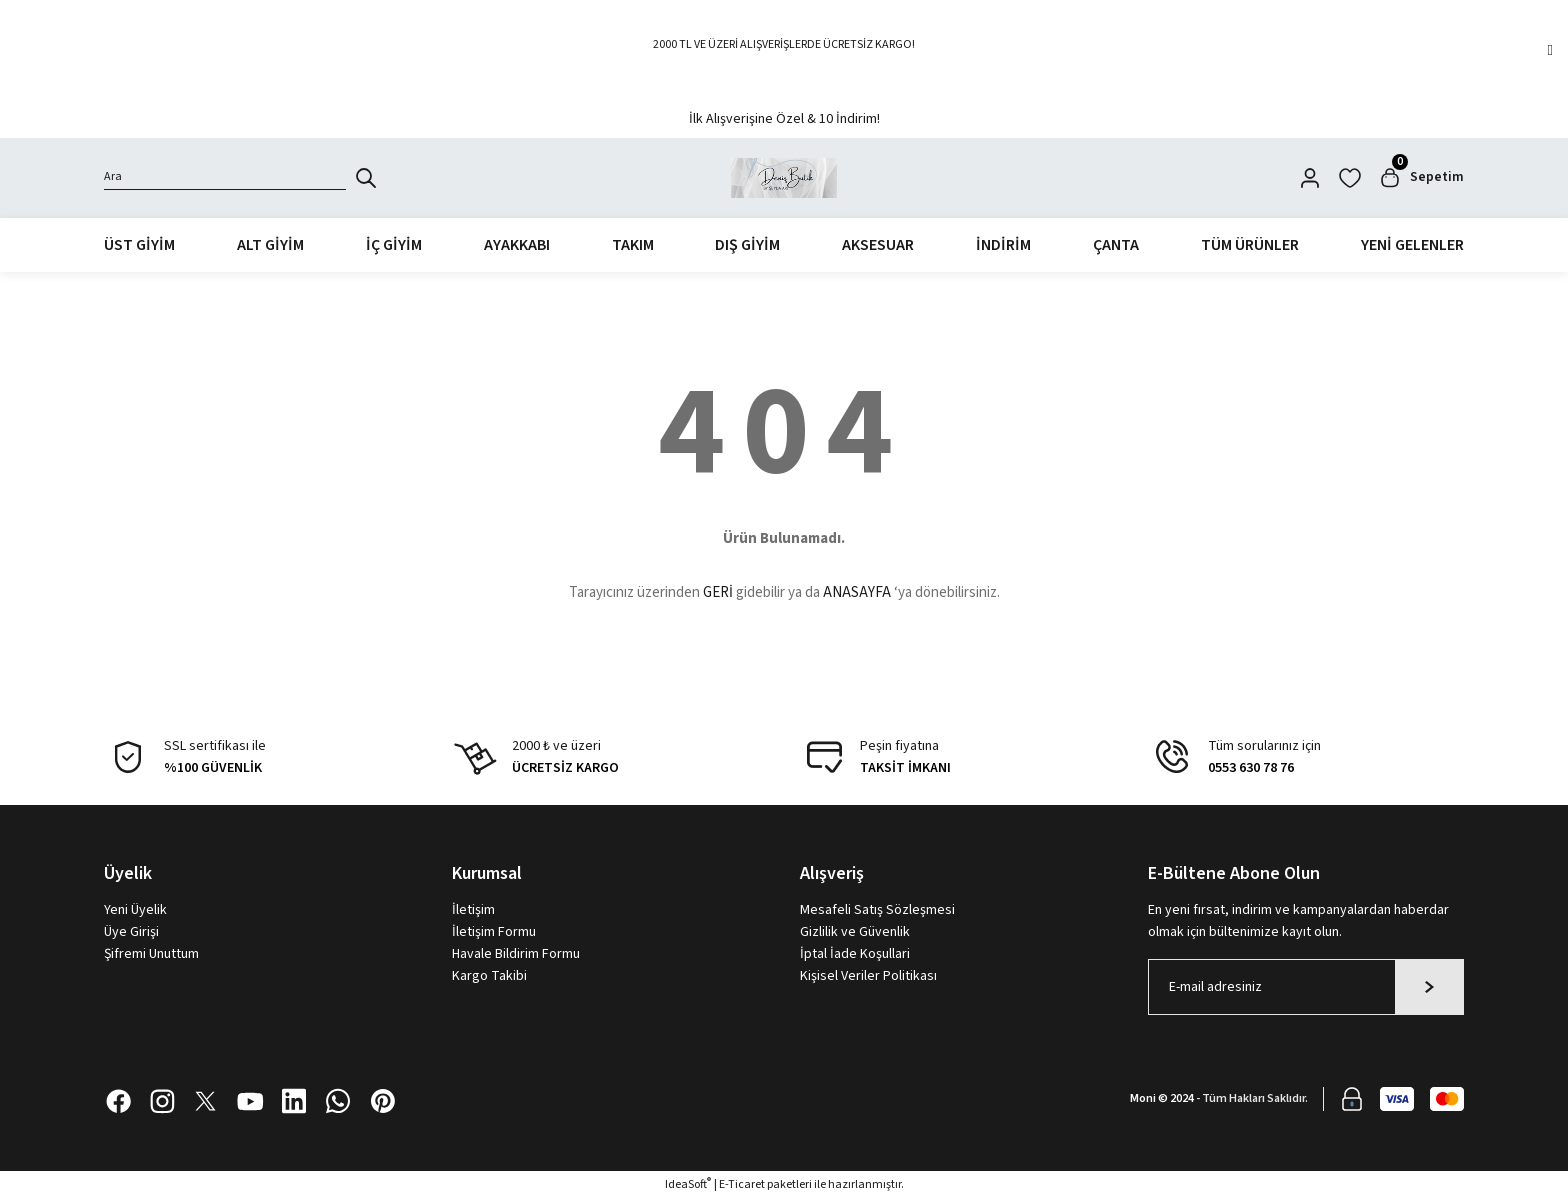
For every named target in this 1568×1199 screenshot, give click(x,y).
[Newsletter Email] (1306, 987)
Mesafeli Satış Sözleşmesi (877, 910)
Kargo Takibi (489, 976)
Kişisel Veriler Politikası (868, 976)
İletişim (473, 910)
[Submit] (1429, 987)
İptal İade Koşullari (855, 954)
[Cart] (1421, 178)
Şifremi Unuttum (151, 954)
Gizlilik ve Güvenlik (855, 932)
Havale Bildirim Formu (516, 954)
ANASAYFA (857, 593)
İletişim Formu (494, 932)
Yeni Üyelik (135, 910)
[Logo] (784, 178)
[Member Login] (1310, 178)
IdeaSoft (688, 1184)
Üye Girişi (131, 932)
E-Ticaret (742, 1184)
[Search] (225, 178)
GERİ (718, 593)
